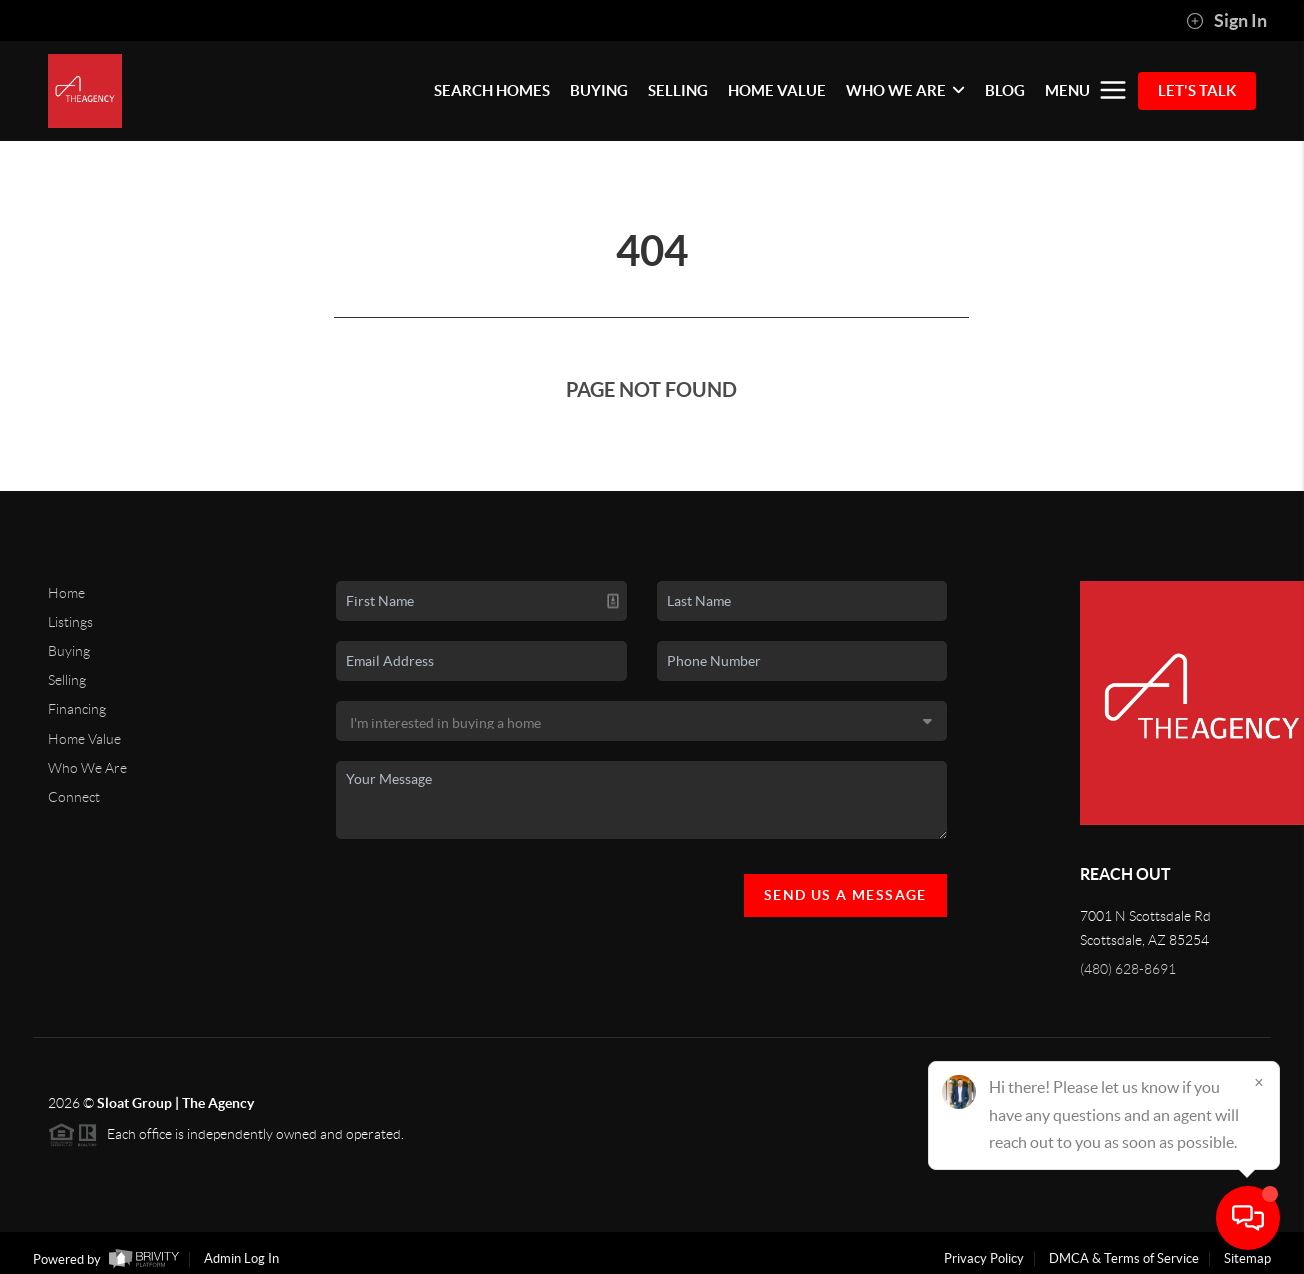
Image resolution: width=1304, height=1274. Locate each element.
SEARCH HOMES (492, 90)
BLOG (1005, 90)
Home (66, 593)
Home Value (84, 739)
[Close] (1259, 1082)
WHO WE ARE (905, 90)
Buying (69, 651)
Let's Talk (1197, 90)
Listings (70, 622)
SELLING (678, 90)
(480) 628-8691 (1128, 969)
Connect (74, 797)
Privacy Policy (984, 1258)
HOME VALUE (777, 90)
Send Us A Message (845, 895)
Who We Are (87, 768)
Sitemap (1247, 1258)
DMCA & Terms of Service (1124, 1258)
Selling (67, 680)
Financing (77, 709)
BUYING (599, 90)
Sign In (1226, 21)
